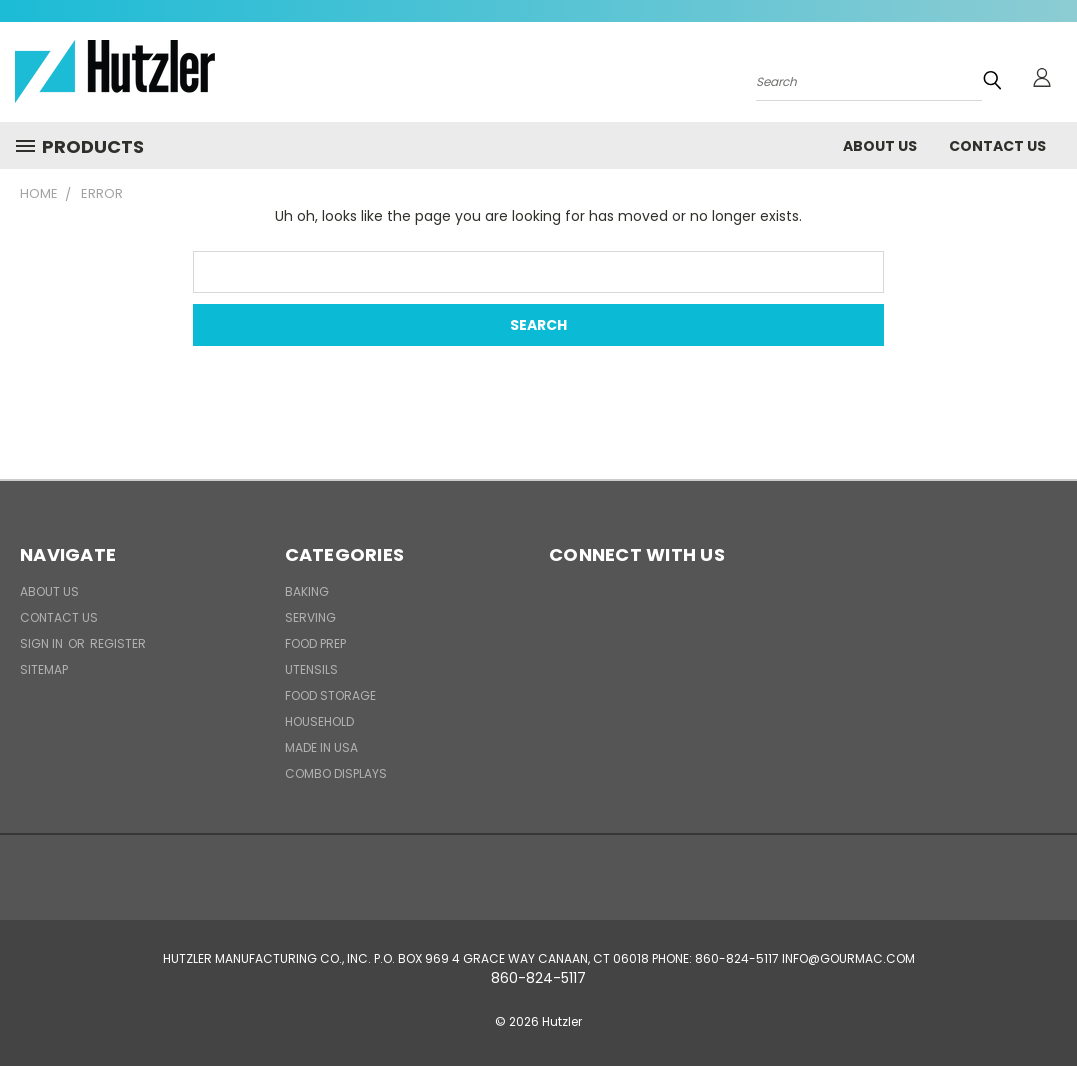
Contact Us (997, 146)
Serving (310, 617)
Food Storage (330, 695)
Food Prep (315, 643)
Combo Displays (336, 773)
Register (118, 643)
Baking (307, 591)
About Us (880, 146)
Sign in (43, 643)
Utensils (311, 669)
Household (319, 721)
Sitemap (44, 669)
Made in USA (321, 747)
